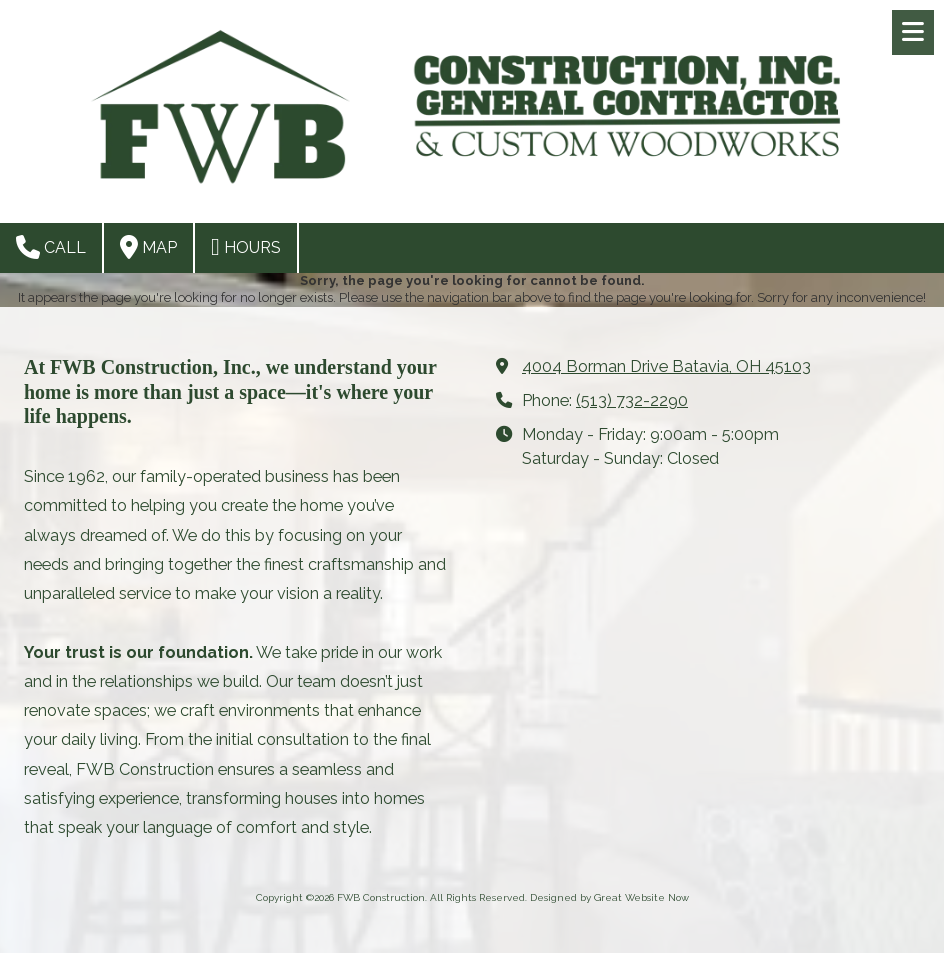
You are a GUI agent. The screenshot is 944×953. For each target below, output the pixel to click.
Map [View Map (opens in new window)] (148, 247)
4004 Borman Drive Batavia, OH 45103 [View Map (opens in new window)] (666, 366)
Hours (246, 247)
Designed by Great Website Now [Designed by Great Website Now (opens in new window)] (609, 897)
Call (51, 247)
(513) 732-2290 (632, 400)
